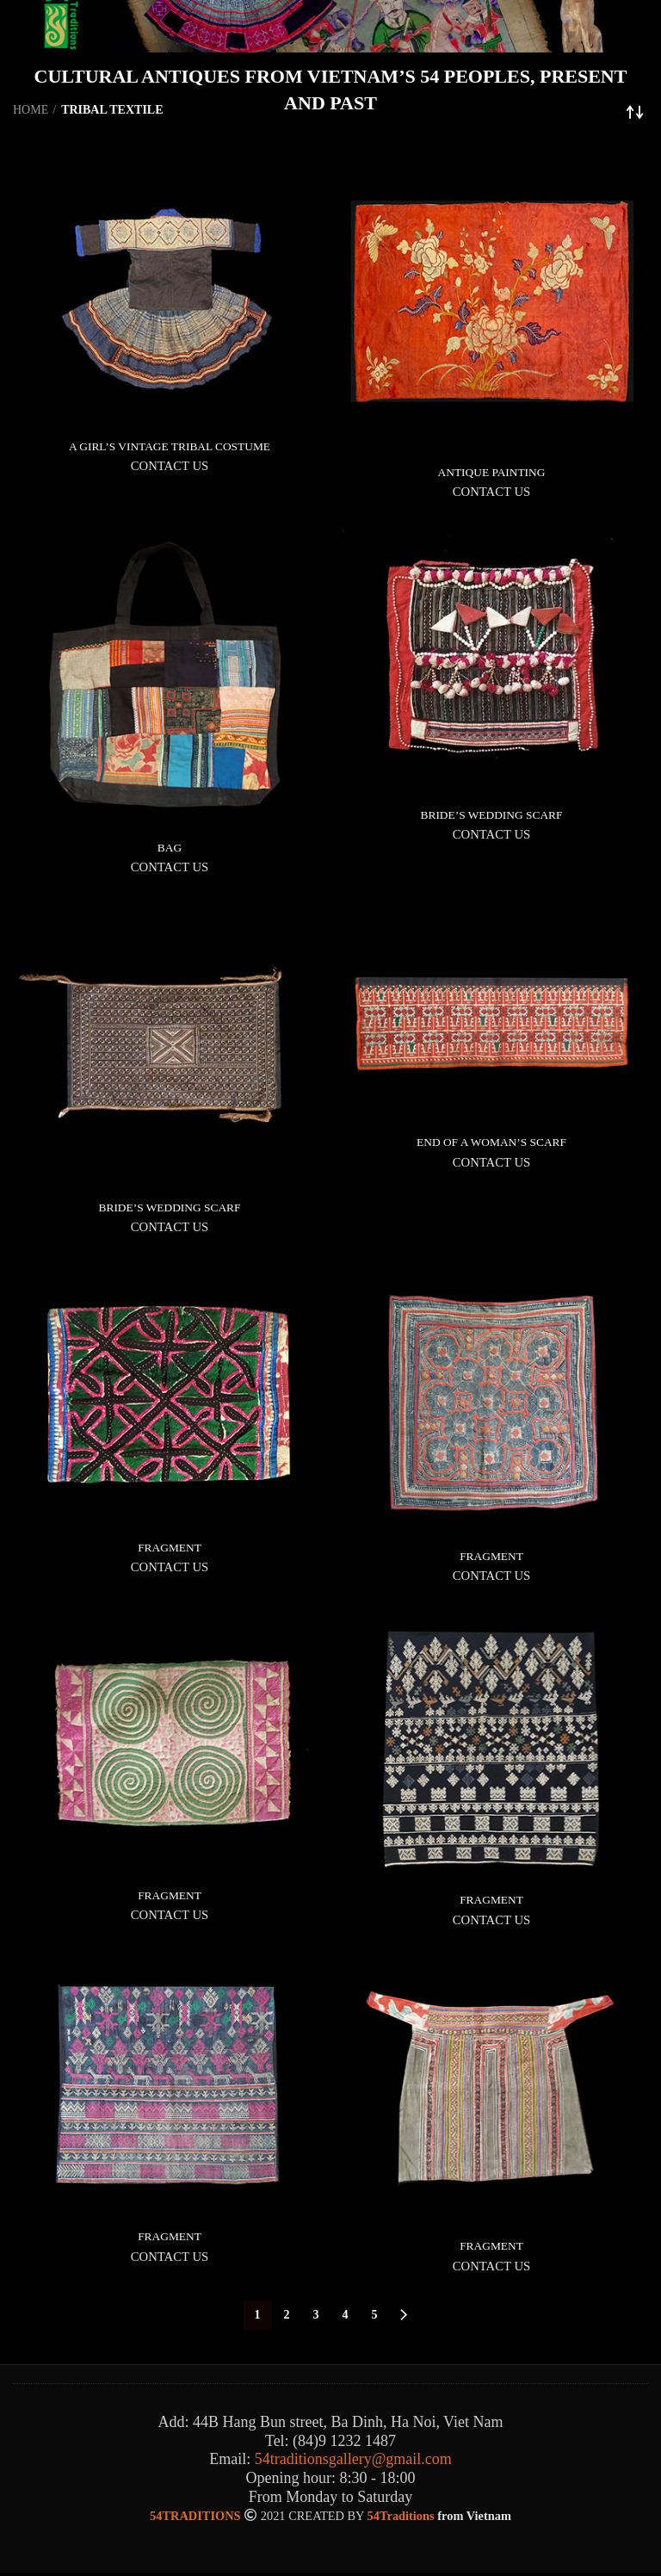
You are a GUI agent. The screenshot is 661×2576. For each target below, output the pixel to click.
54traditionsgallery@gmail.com (353, 2463)
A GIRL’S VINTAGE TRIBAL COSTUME (170, 446)
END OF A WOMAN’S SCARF (491, 1143)
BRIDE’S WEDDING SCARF (491, 814)
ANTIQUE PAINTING (492, 472)
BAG (169, 848)
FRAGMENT (169, 1549)
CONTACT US (169, 467)
